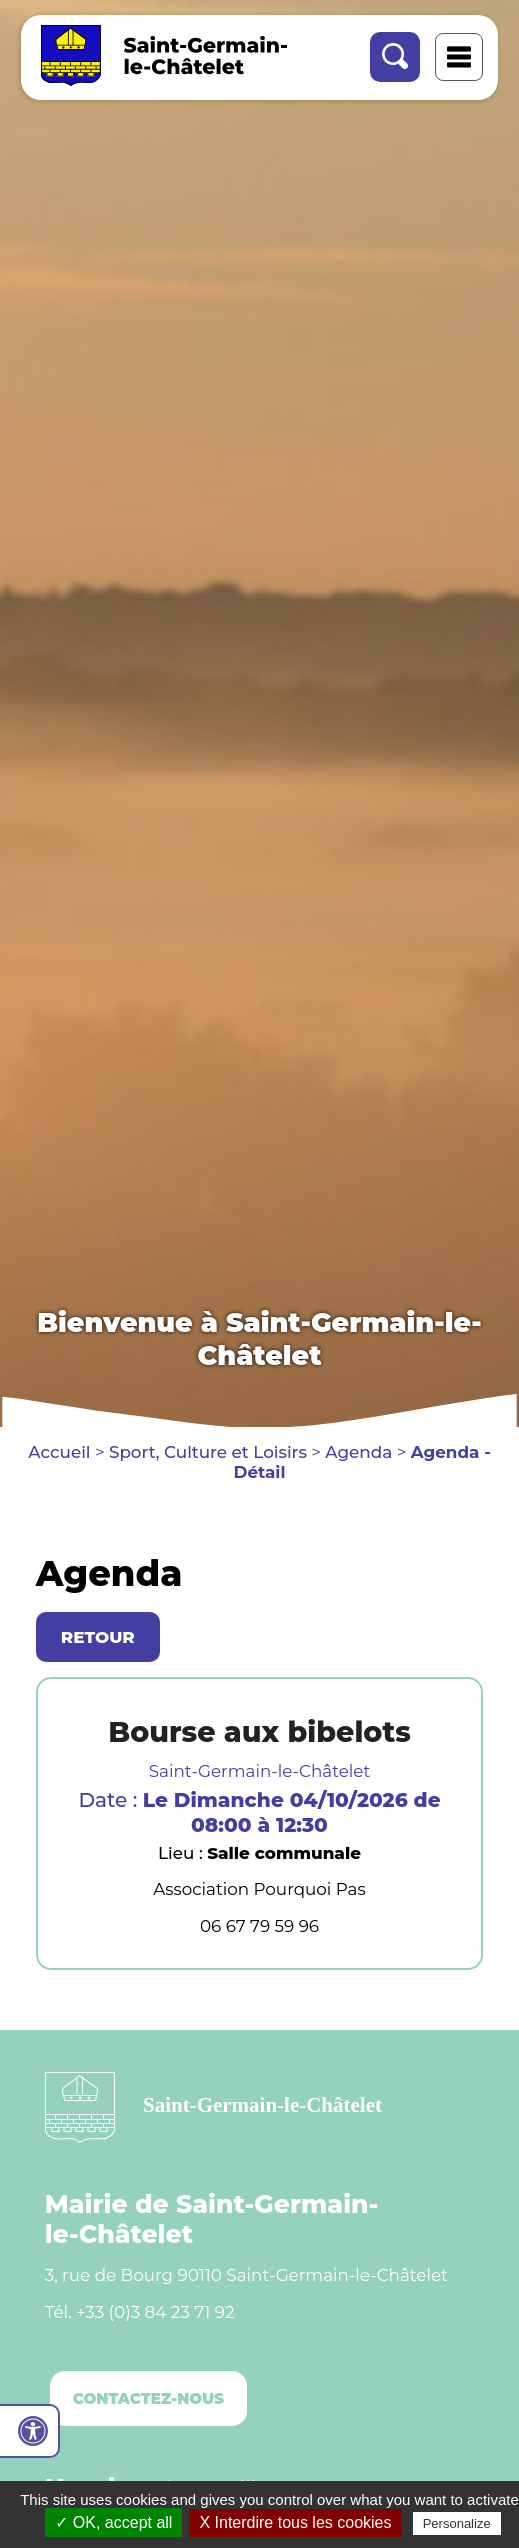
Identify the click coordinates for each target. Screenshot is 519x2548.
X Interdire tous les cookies (295, 2522)
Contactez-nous (148, 2398)
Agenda (358, 1452)
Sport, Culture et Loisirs (208, 1452)
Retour (98, 1637)
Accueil (59, 1452)
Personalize (457, 2523)
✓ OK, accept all (113, 2522)
